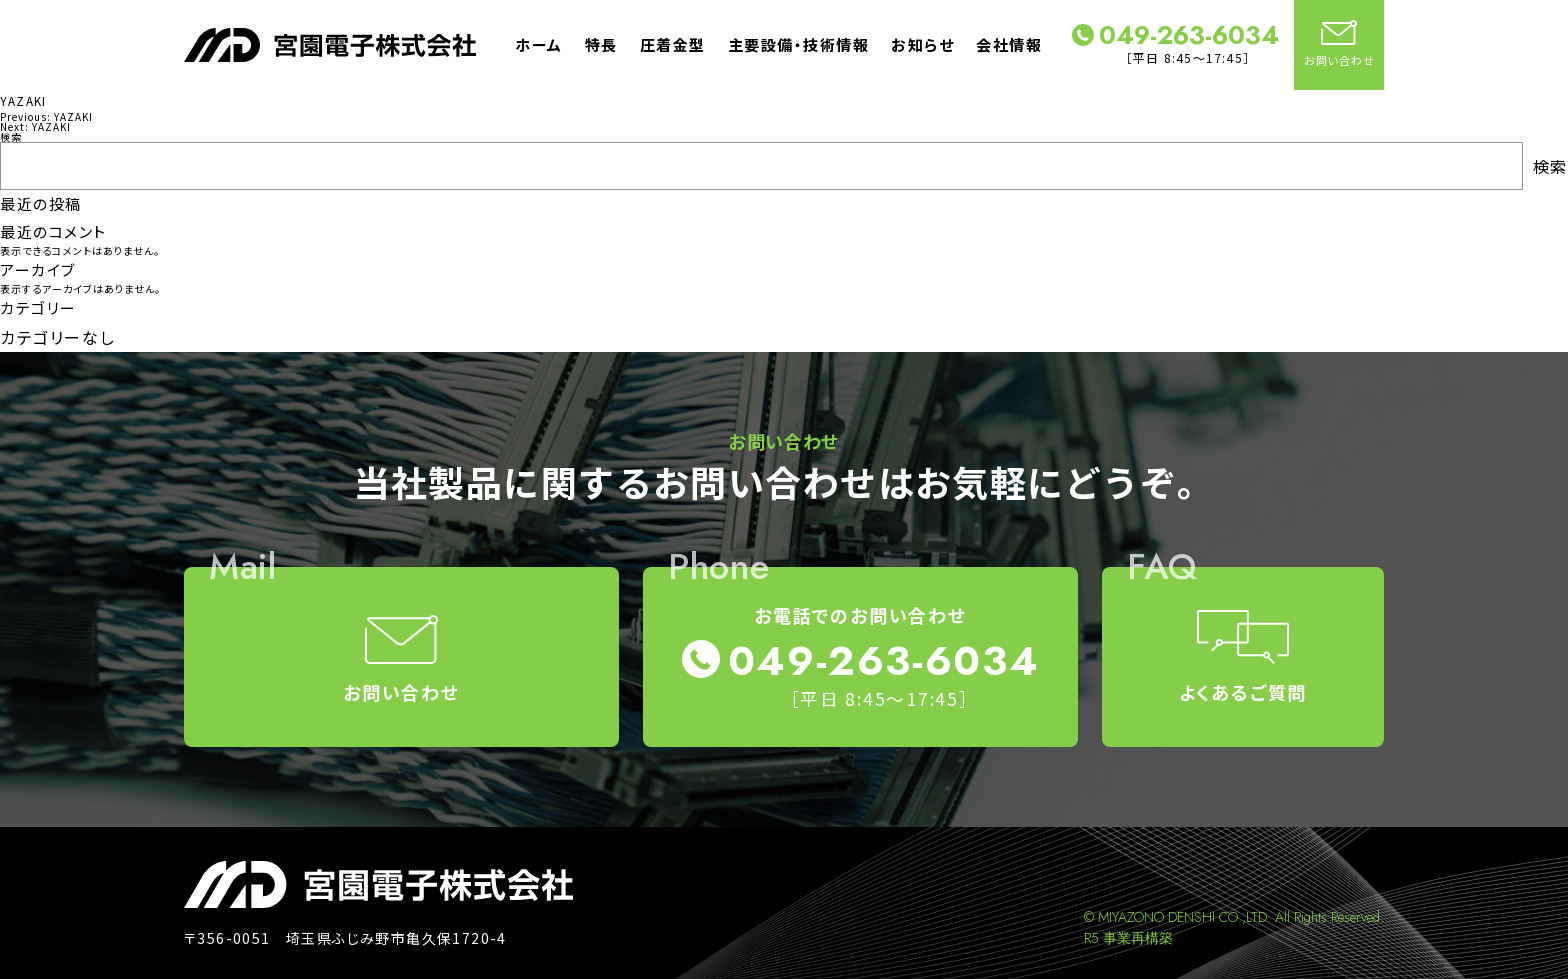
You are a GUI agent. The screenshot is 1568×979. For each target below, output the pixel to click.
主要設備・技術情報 (799, 44)
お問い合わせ (1339, 44)
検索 (11, 136)
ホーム (539, 44)
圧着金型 (673, 44)
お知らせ (922, 44)
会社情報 (1009, 44)
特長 (601, 44)
